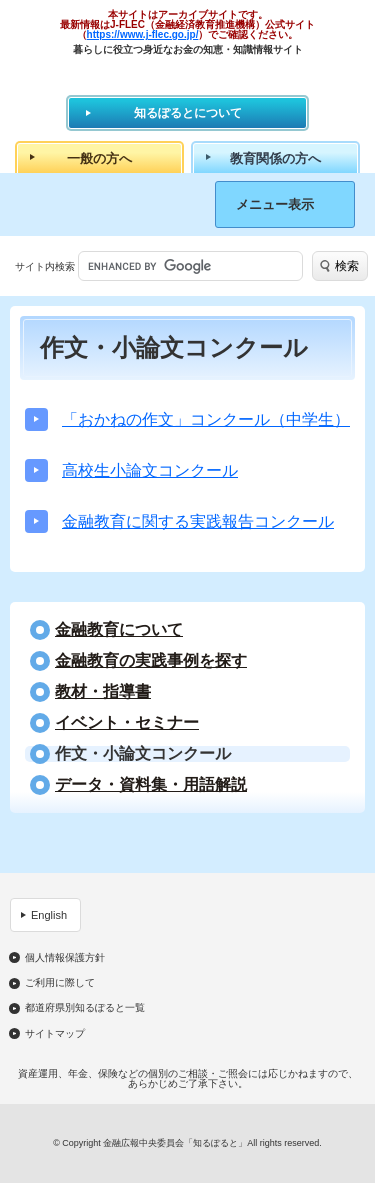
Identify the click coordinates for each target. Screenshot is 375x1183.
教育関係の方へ (275, 158)
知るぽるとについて (188, 113)
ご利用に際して (60, 983)
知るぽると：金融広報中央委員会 (187, 74)
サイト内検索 (45, 266)
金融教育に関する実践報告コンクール (198, 521)
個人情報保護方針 (65, 958)
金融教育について (119, 630)
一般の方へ (99, 158)
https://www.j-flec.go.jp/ (143, 34)
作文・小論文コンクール (143, 754)
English (49, 915)
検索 (347, 266)
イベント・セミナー (127, 723)
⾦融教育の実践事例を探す (151, 661)
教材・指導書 (103, 692)
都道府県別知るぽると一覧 (85, 1008)
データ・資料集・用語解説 (151, 785)
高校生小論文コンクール (150, 470)
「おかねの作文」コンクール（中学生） (206, 419)
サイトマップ (55, 1034)
